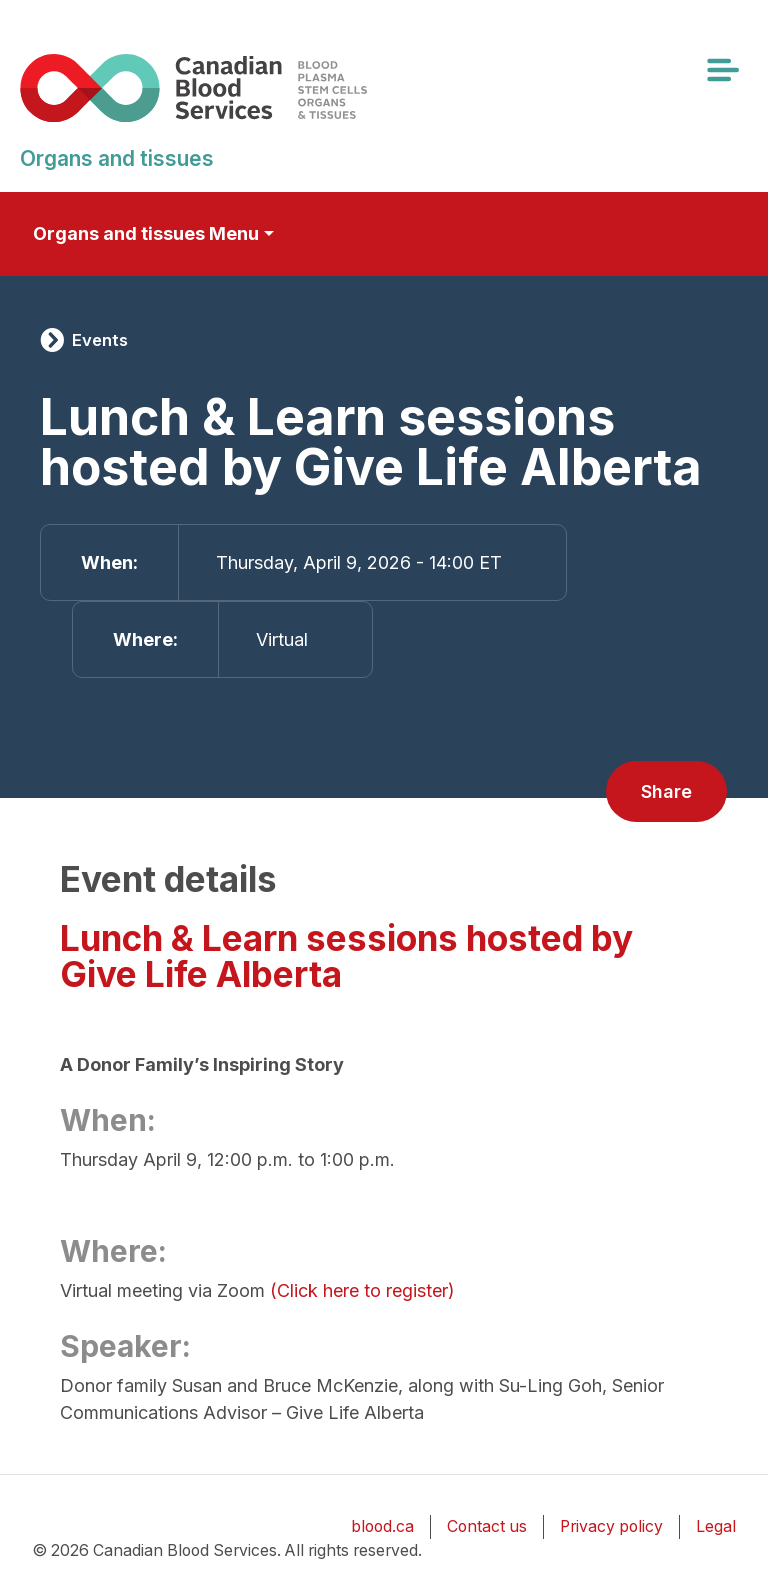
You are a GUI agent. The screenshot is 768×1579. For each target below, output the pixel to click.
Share (666, 791)
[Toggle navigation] (722, 70)
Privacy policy (611, 1526)
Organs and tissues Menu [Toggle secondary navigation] (146, 233)
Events (100, 340)
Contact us (487, 1526)
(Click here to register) (362, 1290)
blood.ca (382, 1526)
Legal (716, 1526)
